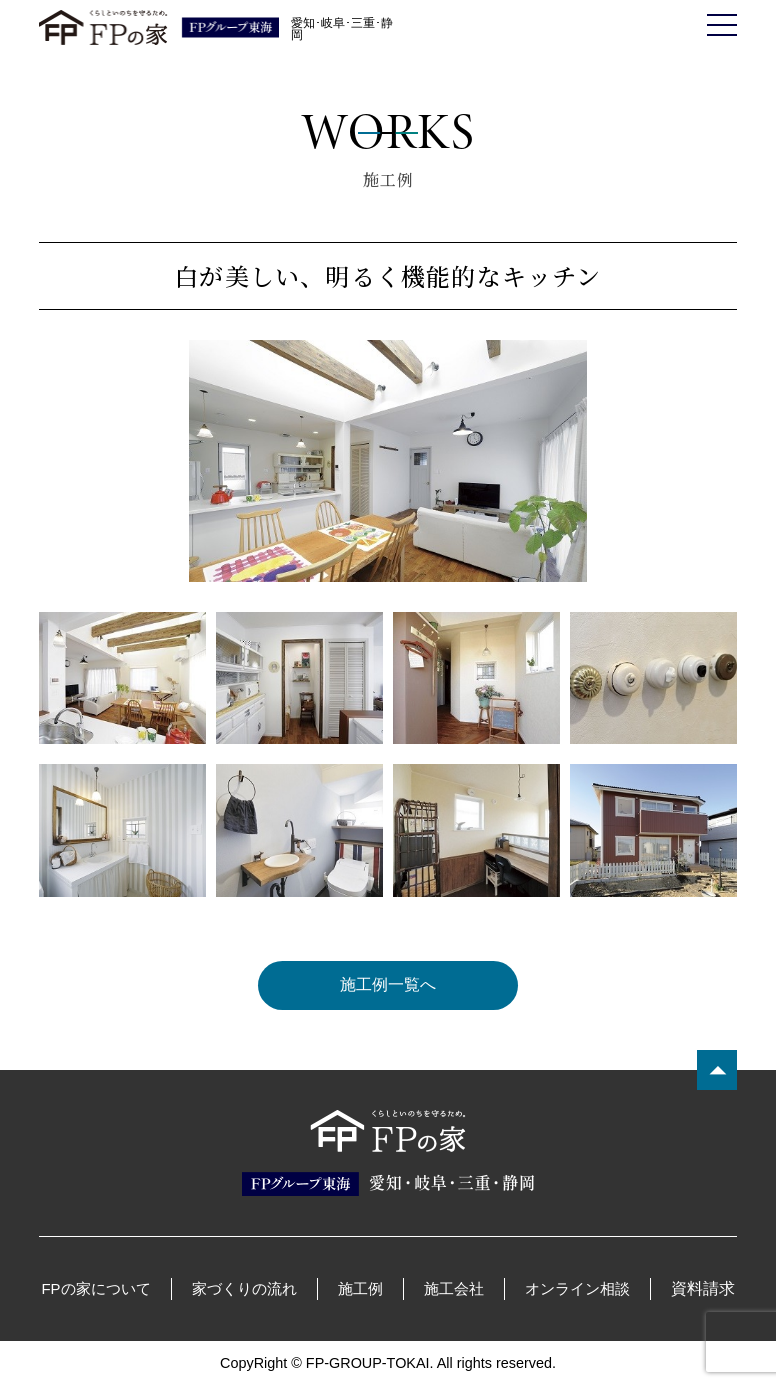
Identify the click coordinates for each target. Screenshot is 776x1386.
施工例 (360, 1288)
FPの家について (95, 1288)
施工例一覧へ (388, 985)
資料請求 (703, 1288)
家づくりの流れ (244, 1288)
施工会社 (454, 1288)
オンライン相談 (577, 1288)
